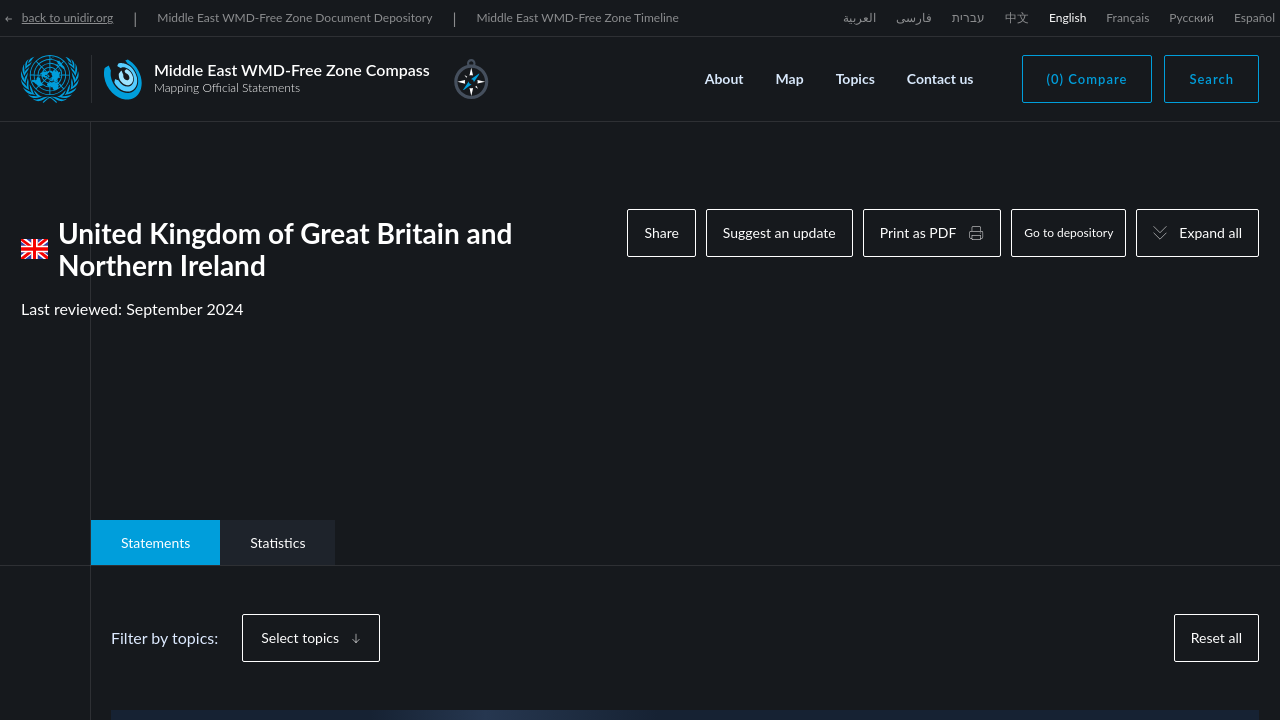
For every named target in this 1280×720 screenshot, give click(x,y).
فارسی (914, 17)
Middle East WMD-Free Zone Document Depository (294, 17)
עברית (968, 17)
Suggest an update (779, 232)
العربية (859, 17)
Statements (155, 542)
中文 (1017, 17)
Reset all (1216, 637)
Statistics (277, 542)
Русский (1191, 17)
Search (1211, 79)
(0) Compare (1087, 79)
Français (1127, 17)
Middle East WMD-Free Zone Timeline (577, 17)
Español (1254, 17)
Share (661, 232)
